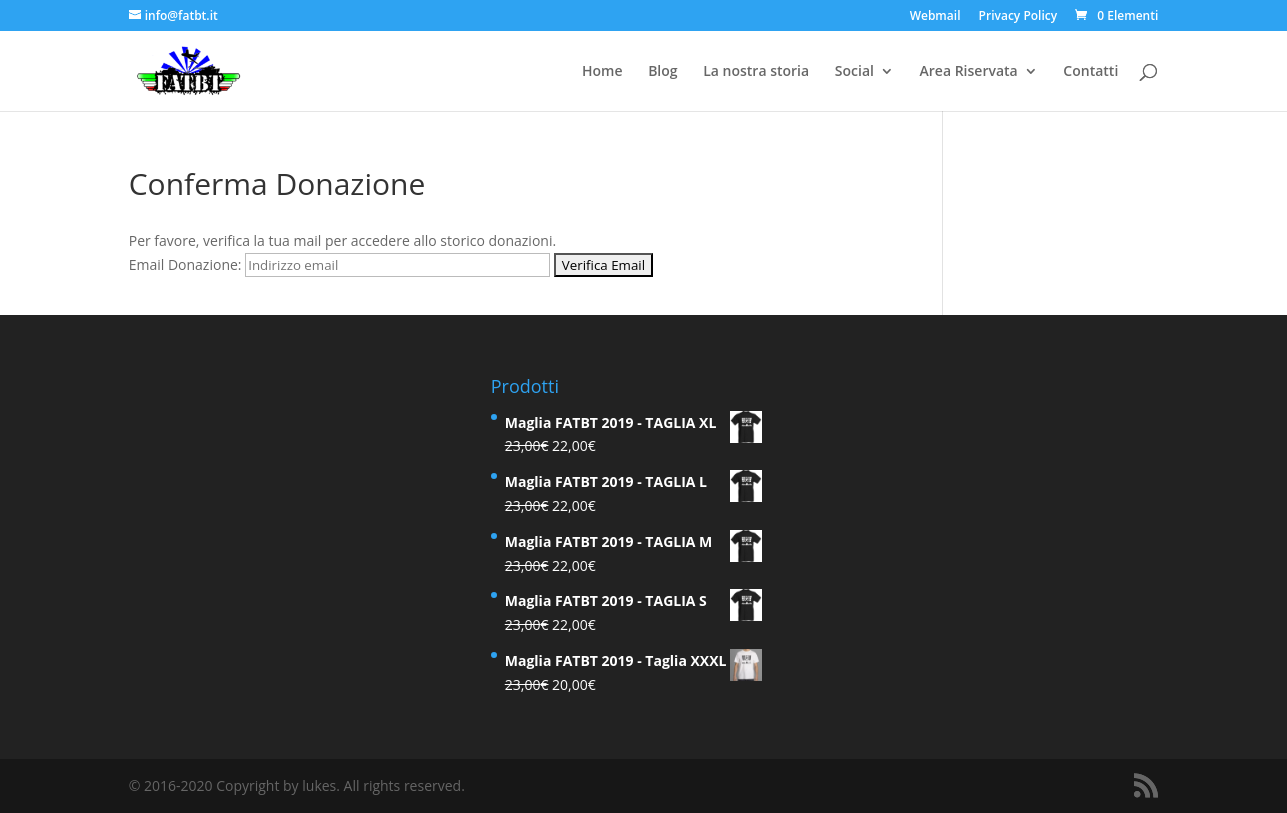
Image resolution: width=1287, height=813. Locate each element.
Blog (662, 72)
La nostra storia (756, 72)
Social (854, 72)
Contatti (1090, 72)
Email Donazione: (185, 264)
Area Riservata (969, 72)
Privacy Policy (1018, 17)
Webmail (935, 17)
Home (602, 72)
